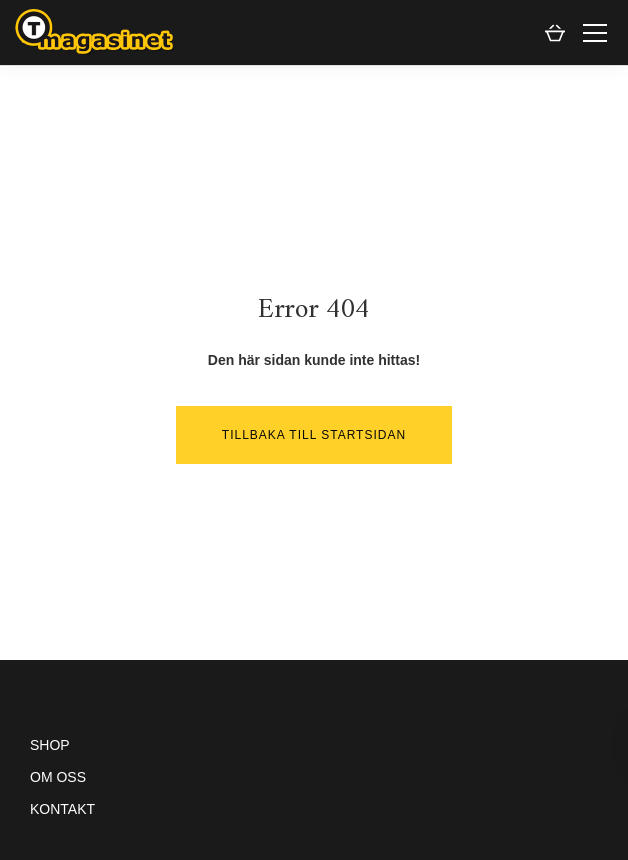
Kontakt (62, 809)
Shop (50, 745)
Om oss (58, 777)
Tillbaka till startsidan (314, 435)
